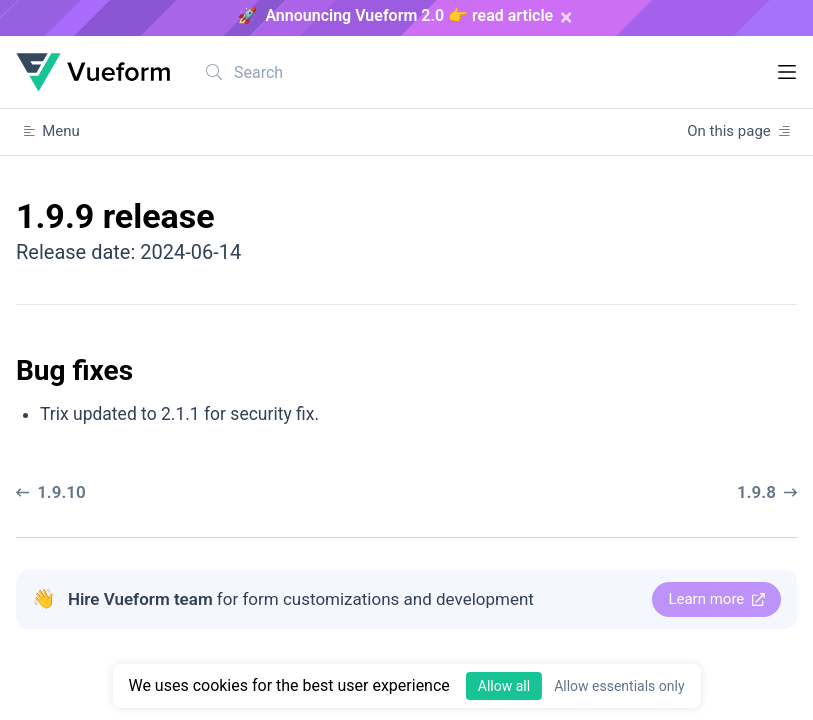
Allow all (504, 686)
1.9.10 (51, 492)
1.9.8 (767, 492)
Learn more (716, 599)
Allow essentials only (619, 686)
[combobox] (319, 72)
